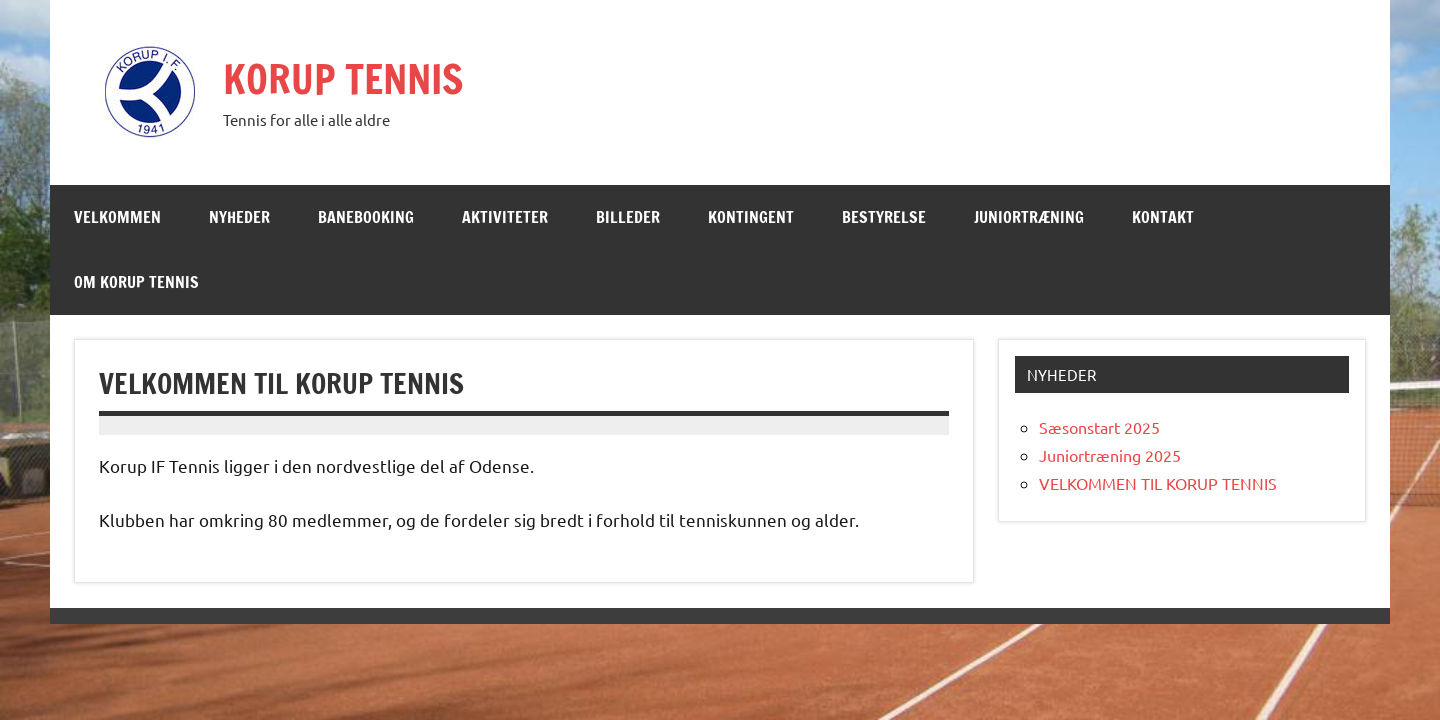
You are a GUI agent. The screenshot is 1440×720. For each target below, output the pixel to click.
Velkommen (117, 217)
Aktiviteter (505, 217)
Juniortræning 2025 (1110, 455)
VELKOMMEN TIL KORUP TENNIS (1158, 483)
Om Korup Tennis (136, 282)
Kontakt (1163, 217)
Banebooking (366, 217)
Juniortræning (1029, 217)
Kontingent (751, 217)
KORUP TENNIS (343, 78)
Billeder (628, 217)
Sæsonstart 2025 (1099, 427)
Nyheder (239, 217)
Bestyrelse (884, 217)
